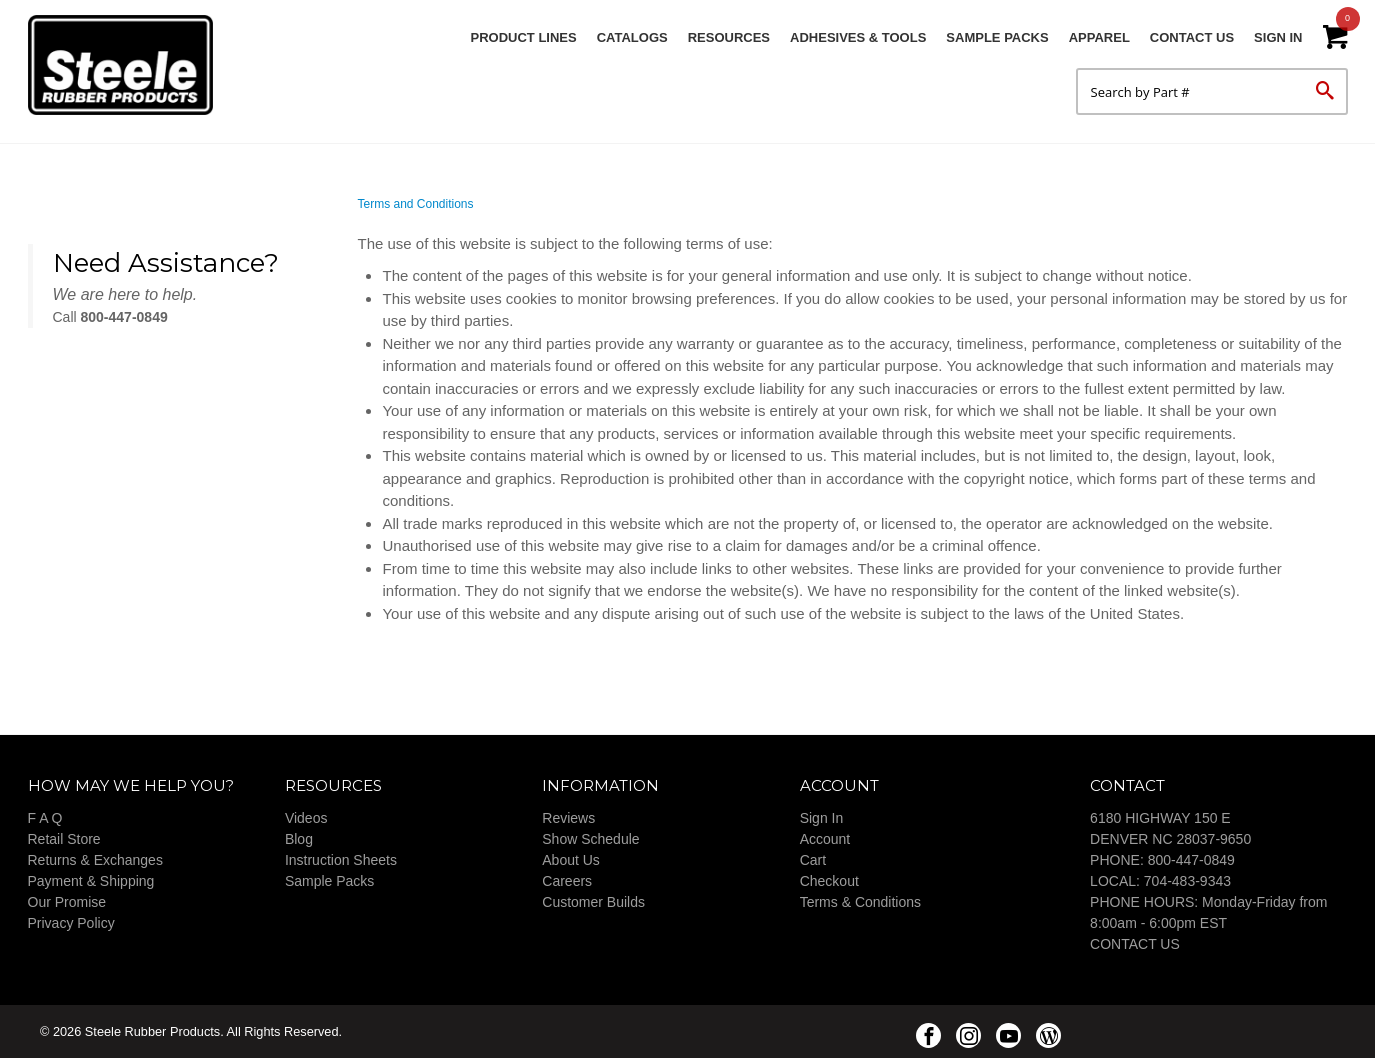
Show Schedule (590, 839)
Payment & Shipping (91, 881)
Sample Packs (997, 37)
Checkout (829, 881)
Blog (299, 839)
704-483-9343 (1187, 881)
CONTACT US (1135, 944)
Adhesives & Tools (858, 37)
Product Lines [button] (524, 37)
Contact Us (1192, 37)
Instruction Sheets (341, 860)
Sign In (1278, 37)
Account (825, 839)
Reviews (568, 818)
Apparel (1099, 37)
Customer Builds (593, 902)
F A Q (45, 818)
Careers (567, 881)
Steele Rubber (128, 65)
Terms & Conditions (860, 902)
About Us (571, 860)
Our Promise (67, 902)
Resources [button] (729, 37)
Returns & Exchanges (95, 860)
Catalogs (632, 37)
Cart (813, 860)
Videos (306, 818)
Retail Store (64, 839)
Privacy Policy (71, 923)
